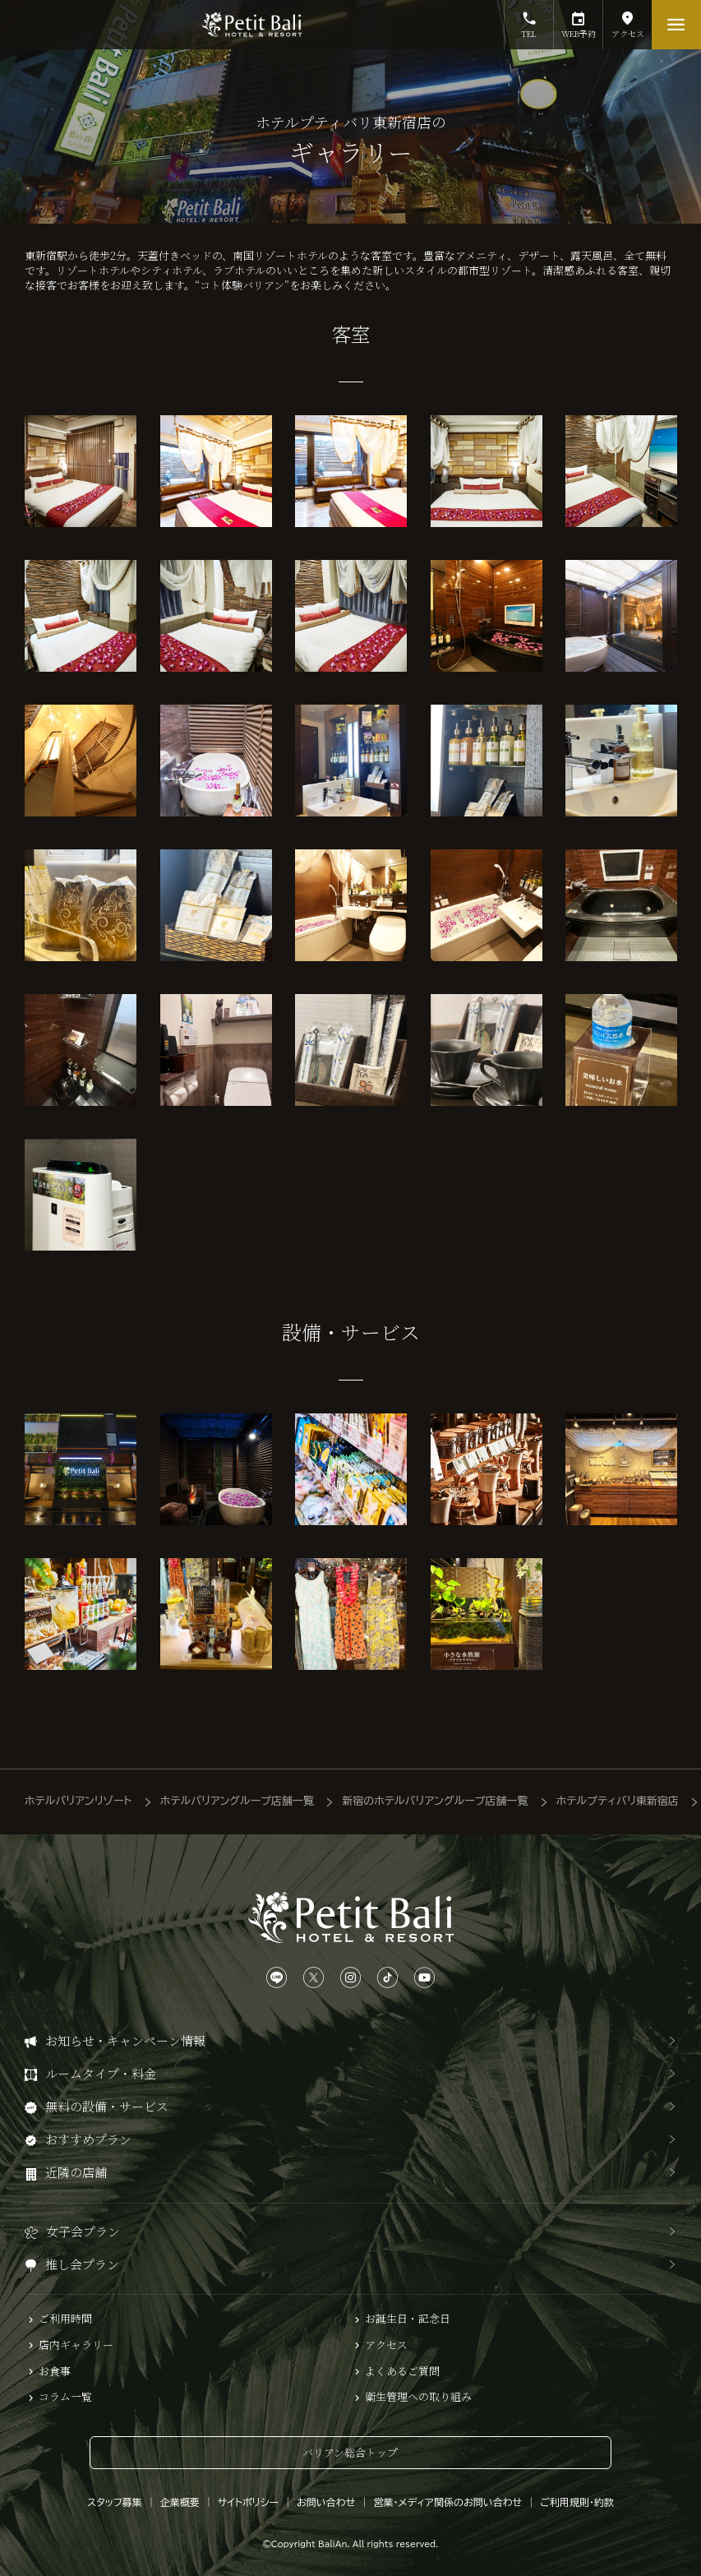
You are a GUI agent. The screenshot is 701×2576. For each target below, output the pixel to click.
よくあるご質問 (402, 2371)
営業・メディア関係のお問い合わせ (447, 2502)
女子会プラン (83, 2231)
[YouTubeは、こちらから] (424, 1978)
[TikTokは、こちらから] (387, 1978)
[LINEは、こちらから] (276, 1978)
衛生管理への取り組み (418, 2396)
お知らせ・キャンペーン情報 (125, 2040)
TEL (529, 19)
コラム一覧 (65, 2396)
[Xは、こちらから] (313, 1978)
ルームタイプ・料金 (100, 2073)
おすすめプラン (88, 2139)
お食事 (55, 2371)
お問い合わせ (326, 2502)
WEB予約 (578, 19)
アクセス (627, 19)
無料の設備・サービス (106, 2106)
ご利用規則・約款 (577, 2502)
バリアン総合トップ (350, 2452)
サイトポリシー (248, 2502)
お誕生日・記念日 (407, 2318)
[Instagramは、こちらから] (350, 1978)
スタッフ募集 (114, 2502)
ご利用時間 (65, 2318)
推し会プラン (82, 2264)
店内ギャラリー (76, 2345)
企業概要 (180, 2502)
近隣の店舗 (76, 2172)
